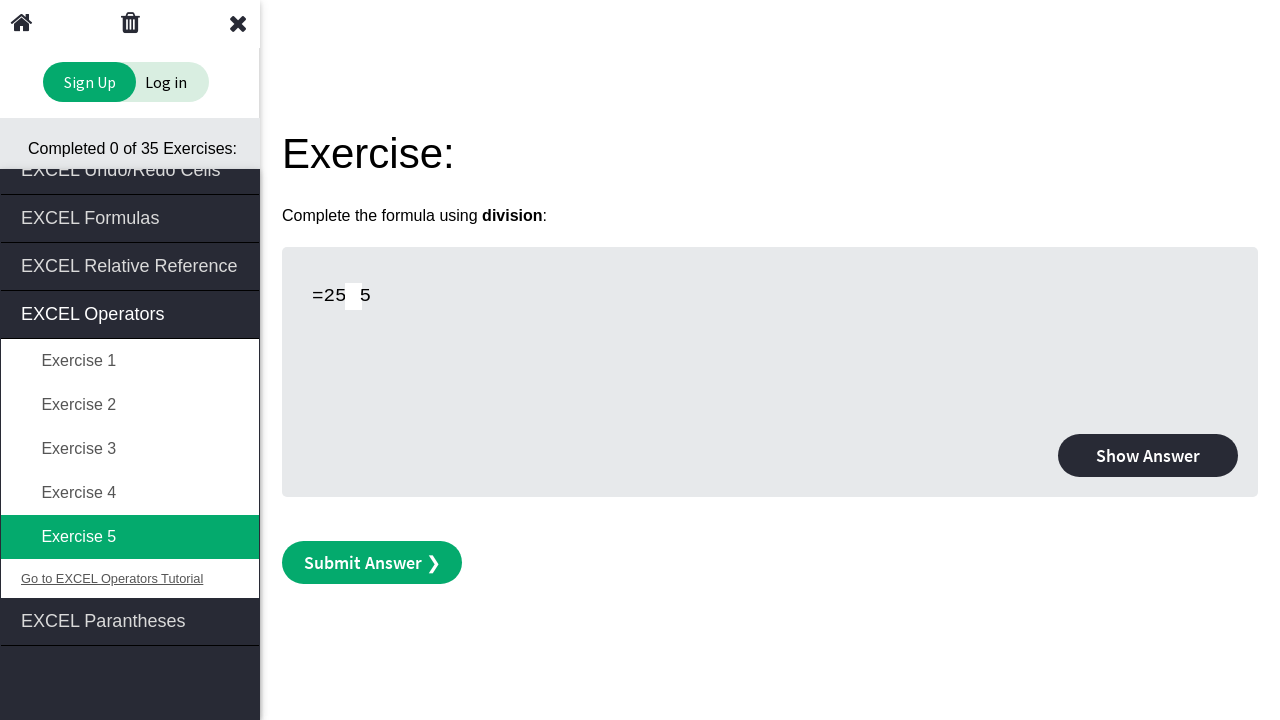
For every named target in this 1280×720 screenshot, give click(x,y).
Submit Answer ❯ (372, 562)
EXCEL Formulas (131, 216)
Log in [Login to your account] (166, 82)
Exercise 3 (68, 448)
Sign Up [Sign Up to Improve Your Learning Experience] (90, 82)
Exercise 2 (68, 404)
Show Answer (1148, 455)
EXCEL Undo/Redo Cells (131, 168)
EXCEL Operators (131, 312)
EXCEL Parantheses (131, 619)
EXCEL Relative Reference (131, 264)
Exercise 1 (68, 360)
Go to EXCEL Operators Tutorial (112, 578)
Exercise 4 (68, 492)
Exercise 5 (68, 536)
